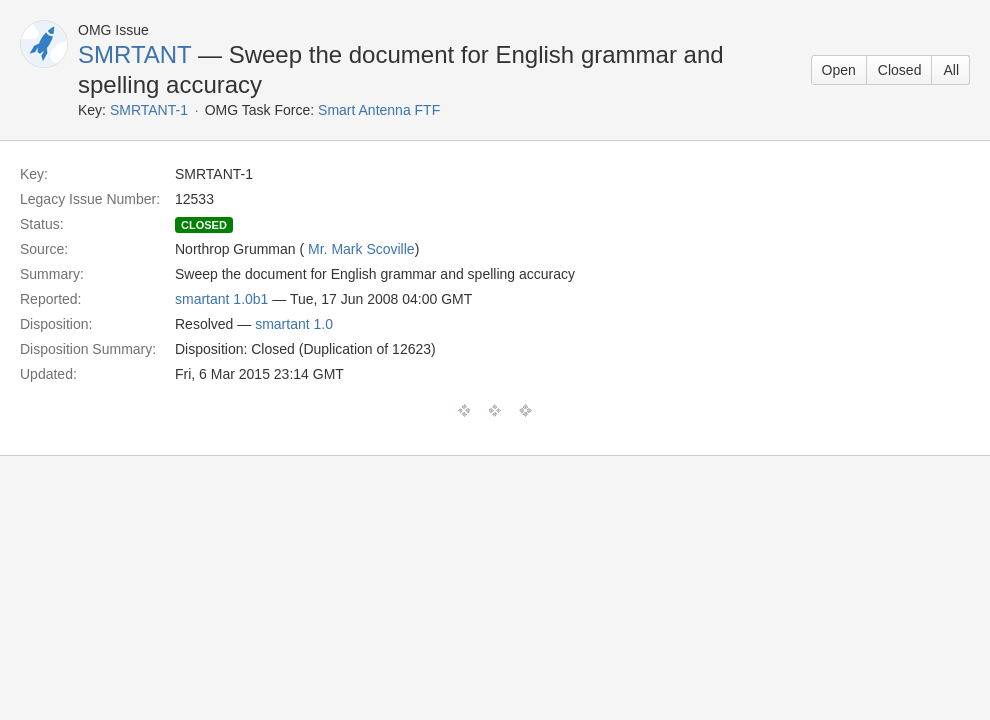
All (951, 70)
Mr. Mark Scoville (361, 249)
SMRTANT (134, 54)
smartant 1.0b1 (221, 299)
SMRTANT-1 (149, 110)
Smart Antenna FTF (379, 110)
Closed (900, 70)
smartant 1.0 (294, 324)
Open (839, 70)
